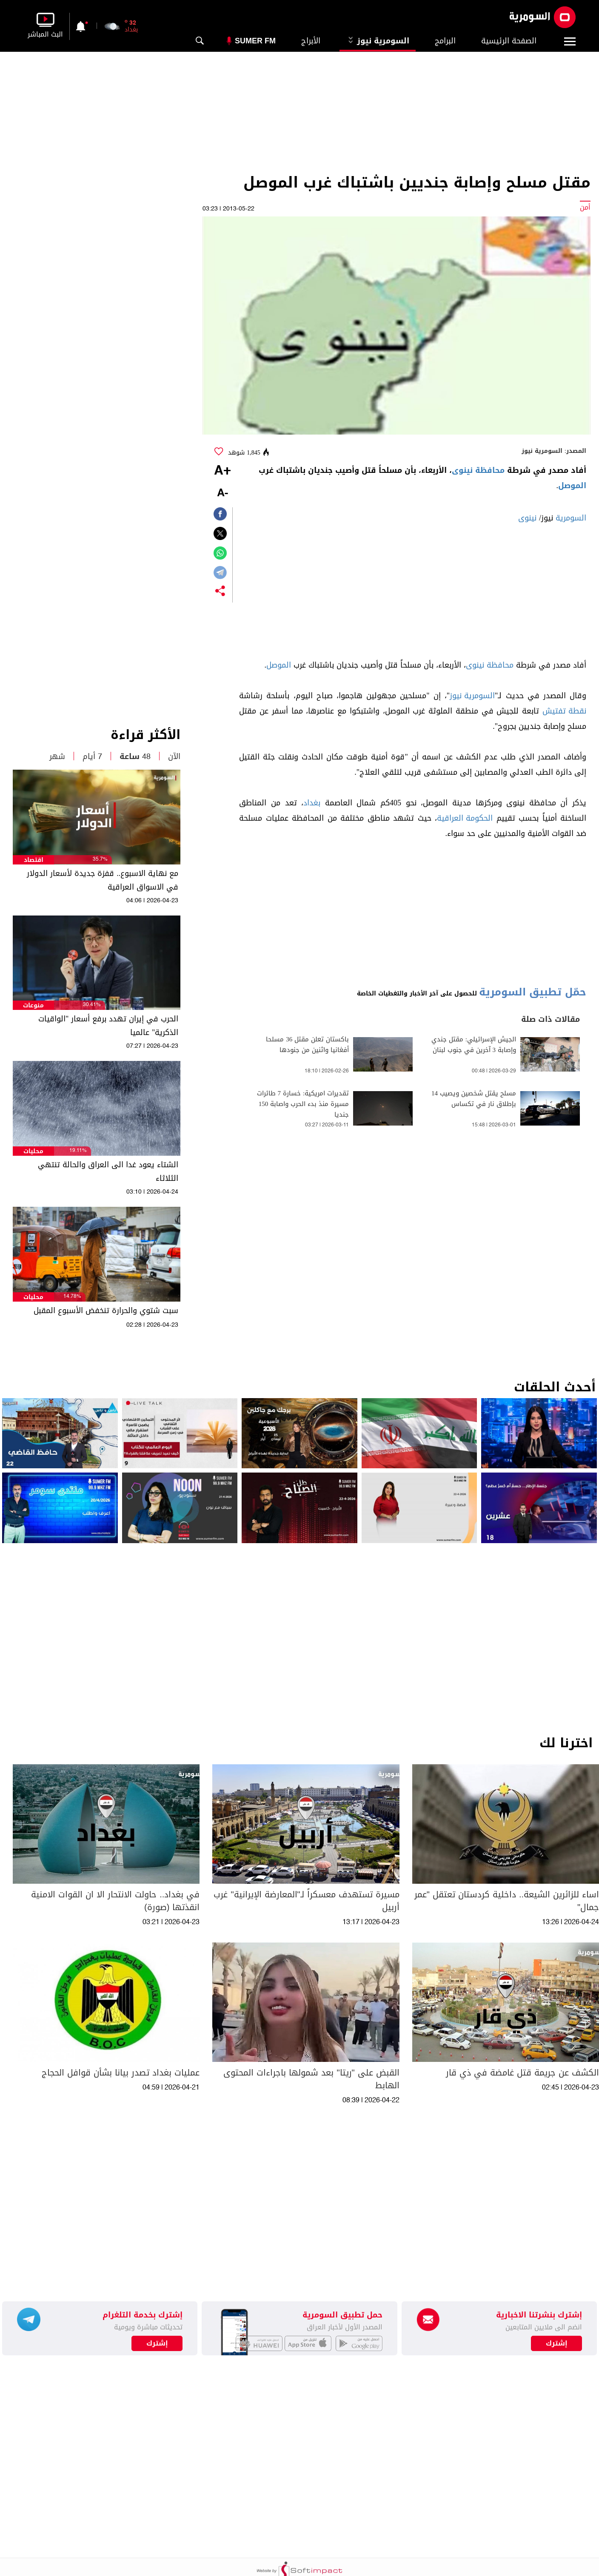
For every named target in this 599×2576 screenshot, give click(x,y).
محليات (33, 1151)
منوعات (33, 1005)
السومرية (571, 518)
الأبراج (310, 41)
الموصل (572, 485)
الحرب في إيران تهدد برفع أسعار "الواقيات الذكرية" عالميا (108, 1025)
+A (222, 471)
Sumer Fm (255, 41)
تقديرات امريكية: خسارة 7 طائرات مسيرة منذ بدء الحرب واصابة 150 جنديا (303, 1104)
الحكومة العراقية (465, 818)
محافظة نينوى (478, 470)
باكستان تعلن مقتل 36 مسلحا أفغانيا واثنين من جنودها (307, 1044)
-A (222, 493)
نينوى (527, 518)
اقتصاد (33, 860)
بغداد (311, 803)
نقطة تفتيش (564, 711)
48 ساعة (135, 756)
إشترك (157, 2343)
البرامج (445, 41)
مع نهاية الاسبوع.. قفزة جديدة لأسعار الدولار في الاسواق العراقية (102, 880)
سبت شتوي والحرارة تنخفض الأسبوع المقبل (106, 1310)
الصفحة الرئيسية (508, 41)
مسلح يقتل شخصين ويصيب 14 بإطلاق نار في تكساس (473, 1098)
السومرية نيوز (377, 41)
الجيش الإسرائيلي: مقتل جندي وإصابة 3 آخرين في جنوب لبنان (473, 1044)
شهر (57, 756)
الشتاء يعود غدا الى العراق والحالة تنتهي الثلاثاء (108, 1171)
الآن (174, 756)
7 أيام (92, 756)
